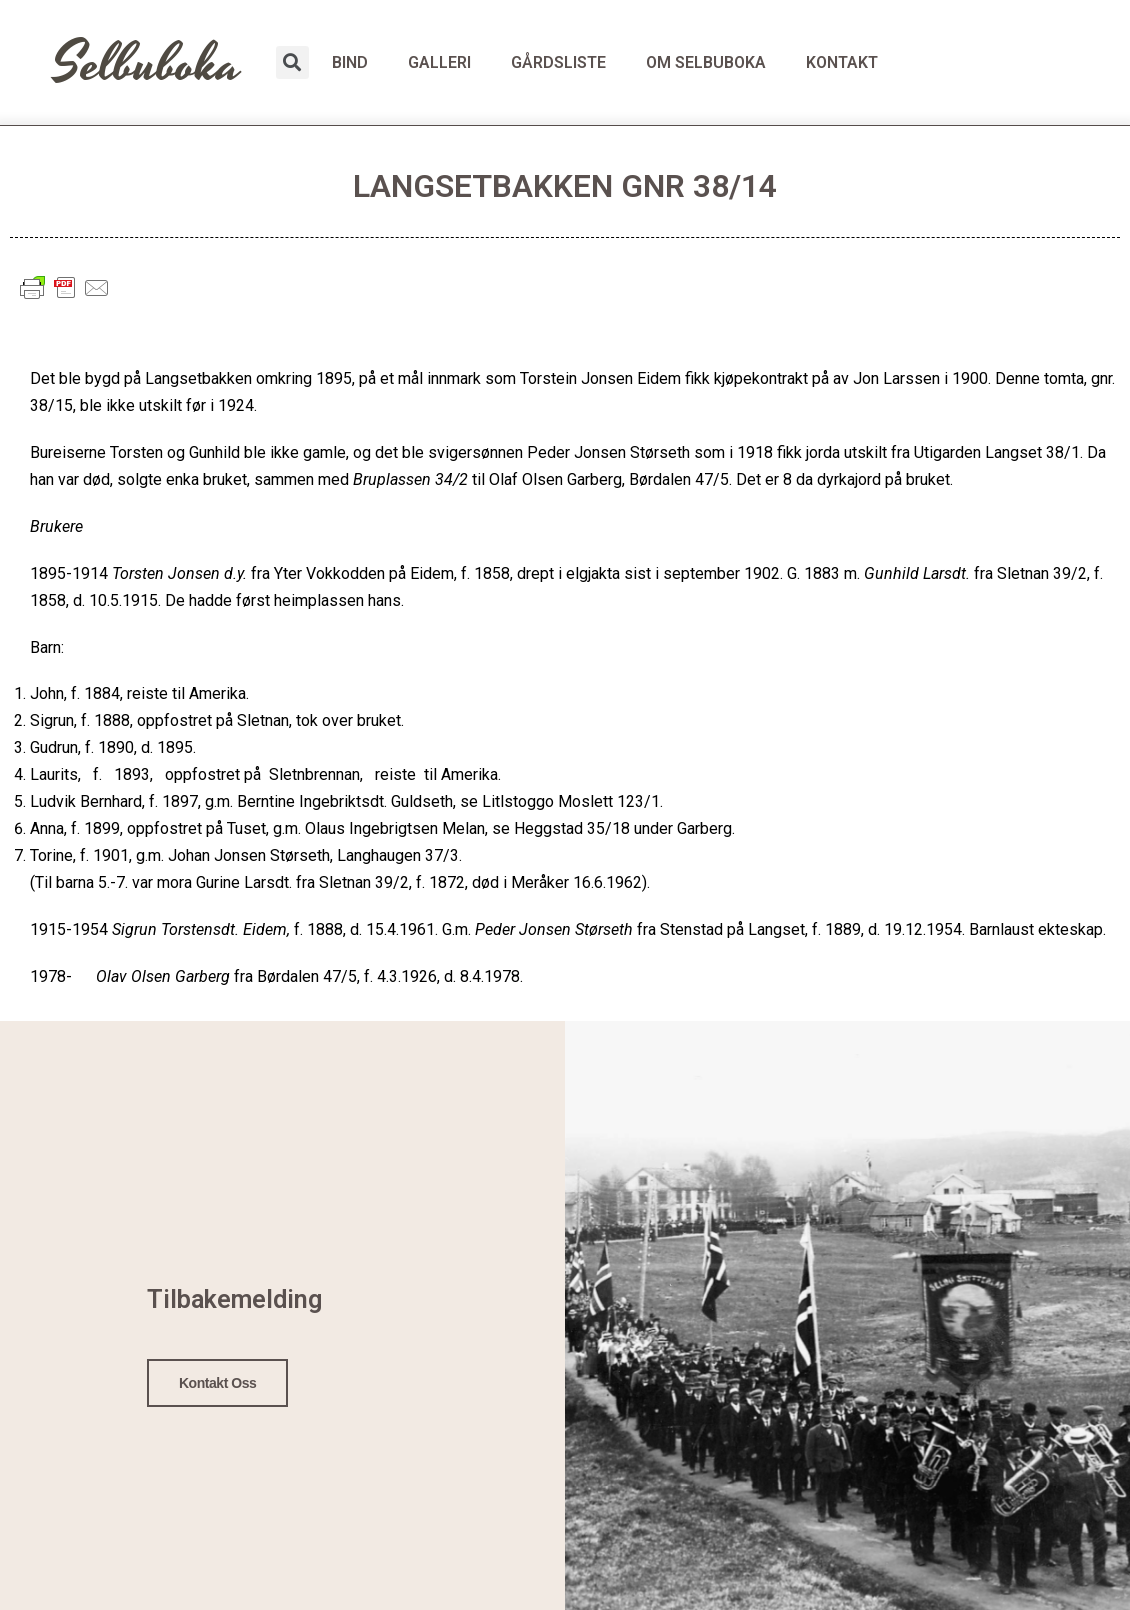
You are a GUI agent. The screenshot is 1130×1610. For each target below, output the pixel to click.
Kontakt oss (218, 1380)
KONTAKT (842, 62)
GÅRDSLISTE (558, 62)
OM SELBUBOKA (706, 62)
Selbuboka (147, 64)
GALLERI (439, 62)
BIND (350, 62)
